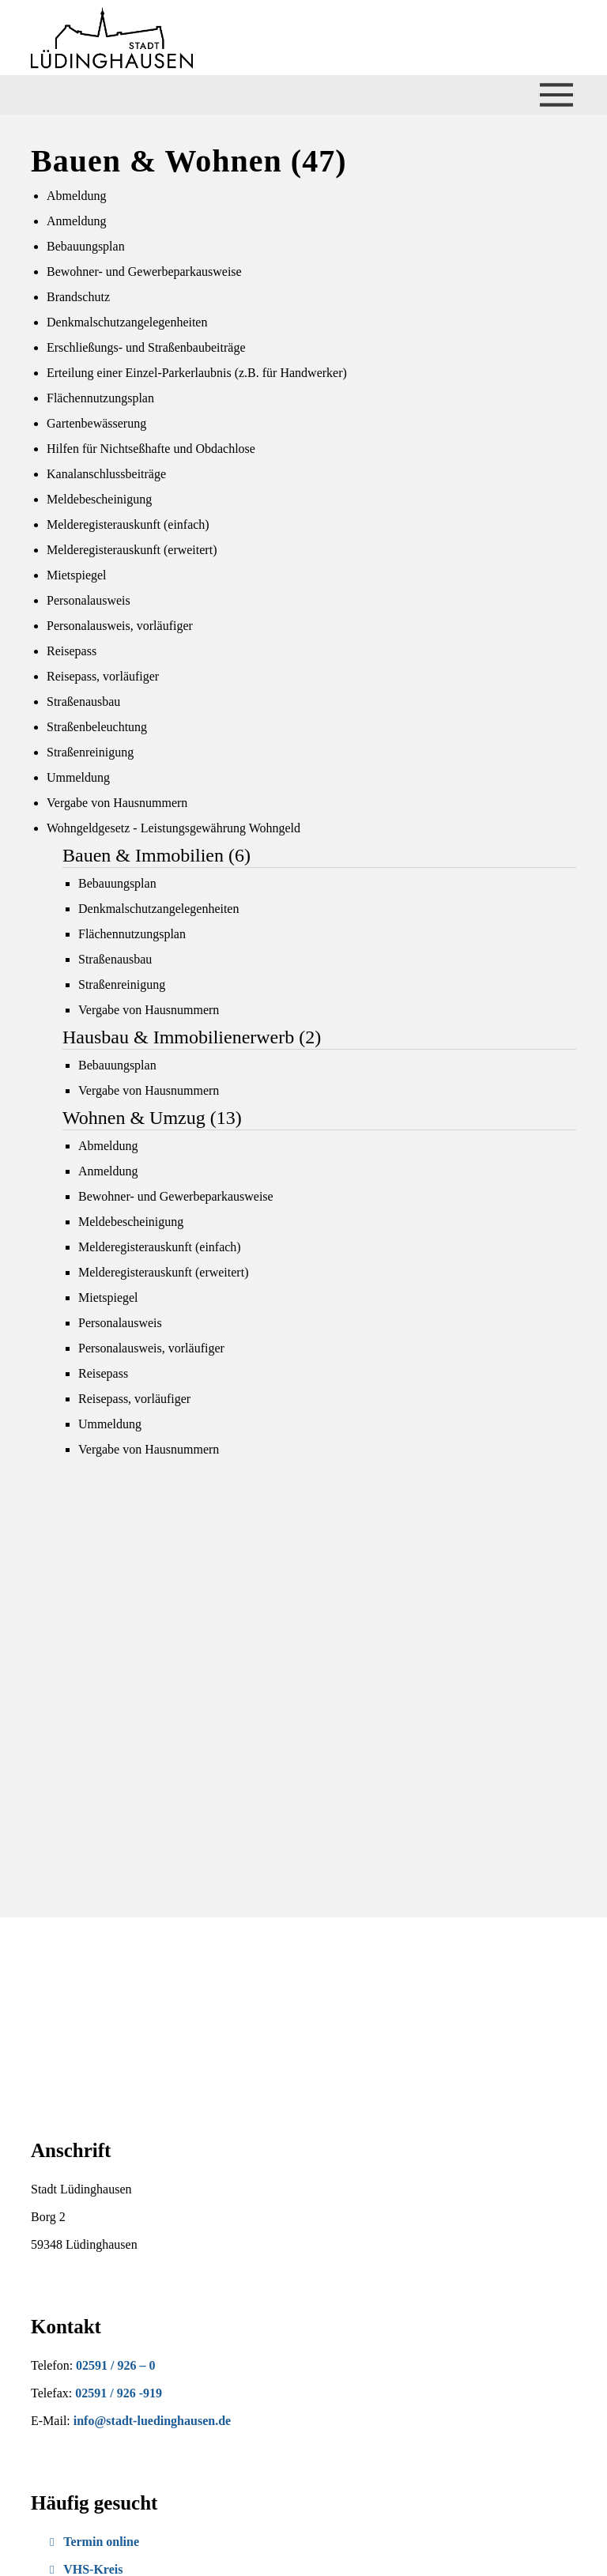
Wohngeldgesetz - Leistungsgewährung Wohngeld (173, 828)
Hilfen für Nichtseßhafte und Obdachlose (151, 448)
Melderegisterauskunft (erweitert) (132, 549)
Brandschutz (78, 297)
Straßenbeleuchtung (97, 727)
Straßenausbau (83, 701)
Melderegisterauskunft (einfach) (128, 524)
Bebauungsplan (86, 246)
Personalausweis (88, 600)
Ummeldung (78, 777)
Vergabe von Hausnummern (117, 802)
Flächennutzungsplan (100, 398)
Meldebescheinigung (99, 499)
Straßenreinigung (90, 752)
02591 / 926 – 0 (115, 2365)
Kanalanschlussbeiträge (106, 474)
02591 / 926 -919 (118, 2393)
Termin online (94, 2541)
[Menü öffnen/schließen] (556, 95)
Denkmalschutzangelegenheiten (127, 322)
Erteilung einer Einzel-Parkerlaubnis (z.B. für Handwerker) (197, 372)
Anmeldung (77, 221)
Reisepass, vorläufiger (103, 676)
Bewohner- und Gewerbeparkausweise (144, 271)
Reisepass (71, 651)
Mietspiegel (77, 575)
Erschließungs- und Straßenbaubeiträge (146, 347)
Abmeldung (77, 195)
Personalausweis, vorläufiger (120, 625)
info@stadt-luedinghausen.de (152, 2420)
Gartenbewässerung (96, 423)
